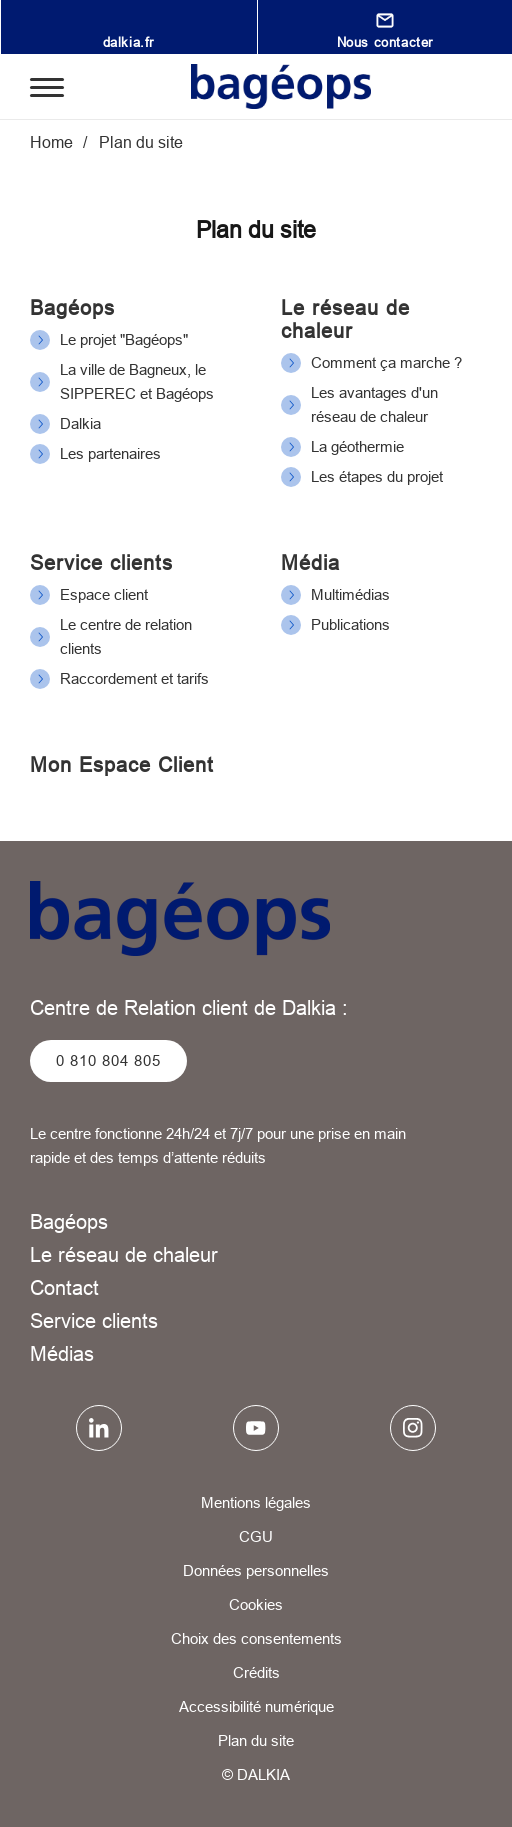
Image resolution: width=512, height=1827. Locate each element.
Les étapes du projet (377, 476)
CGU (256, 1536)
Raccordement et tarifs (134, 678)
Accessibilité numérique (256, 1706)
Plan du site (256, 1740)
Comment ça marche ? (386, 362)
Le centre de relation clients (126, 636)
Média (310, 562)
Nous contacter (385, 42)
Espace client (104, 594)
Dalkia (80, 423)
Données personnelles (256, 1570)
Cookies (256, 1604)
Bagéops (72, 307)
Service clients (101, 562)
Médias (62, 1353)
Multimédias (350, 594)
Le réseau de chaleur (345, 319)
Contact (64, 1287)
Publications (350, 624)
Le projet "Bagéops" (124, 339)
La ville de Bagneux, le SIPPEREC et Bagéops (137, 381)
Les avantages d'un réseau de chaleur (374, 404)
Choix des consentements (256, 1638)
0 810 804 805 (108, 1060)
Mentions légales (256, 1502)
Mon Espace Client (122, 764)
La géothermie (357, 446)
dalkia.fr (128, 42)
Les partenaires (110, 453)
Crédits (256, 1672)
